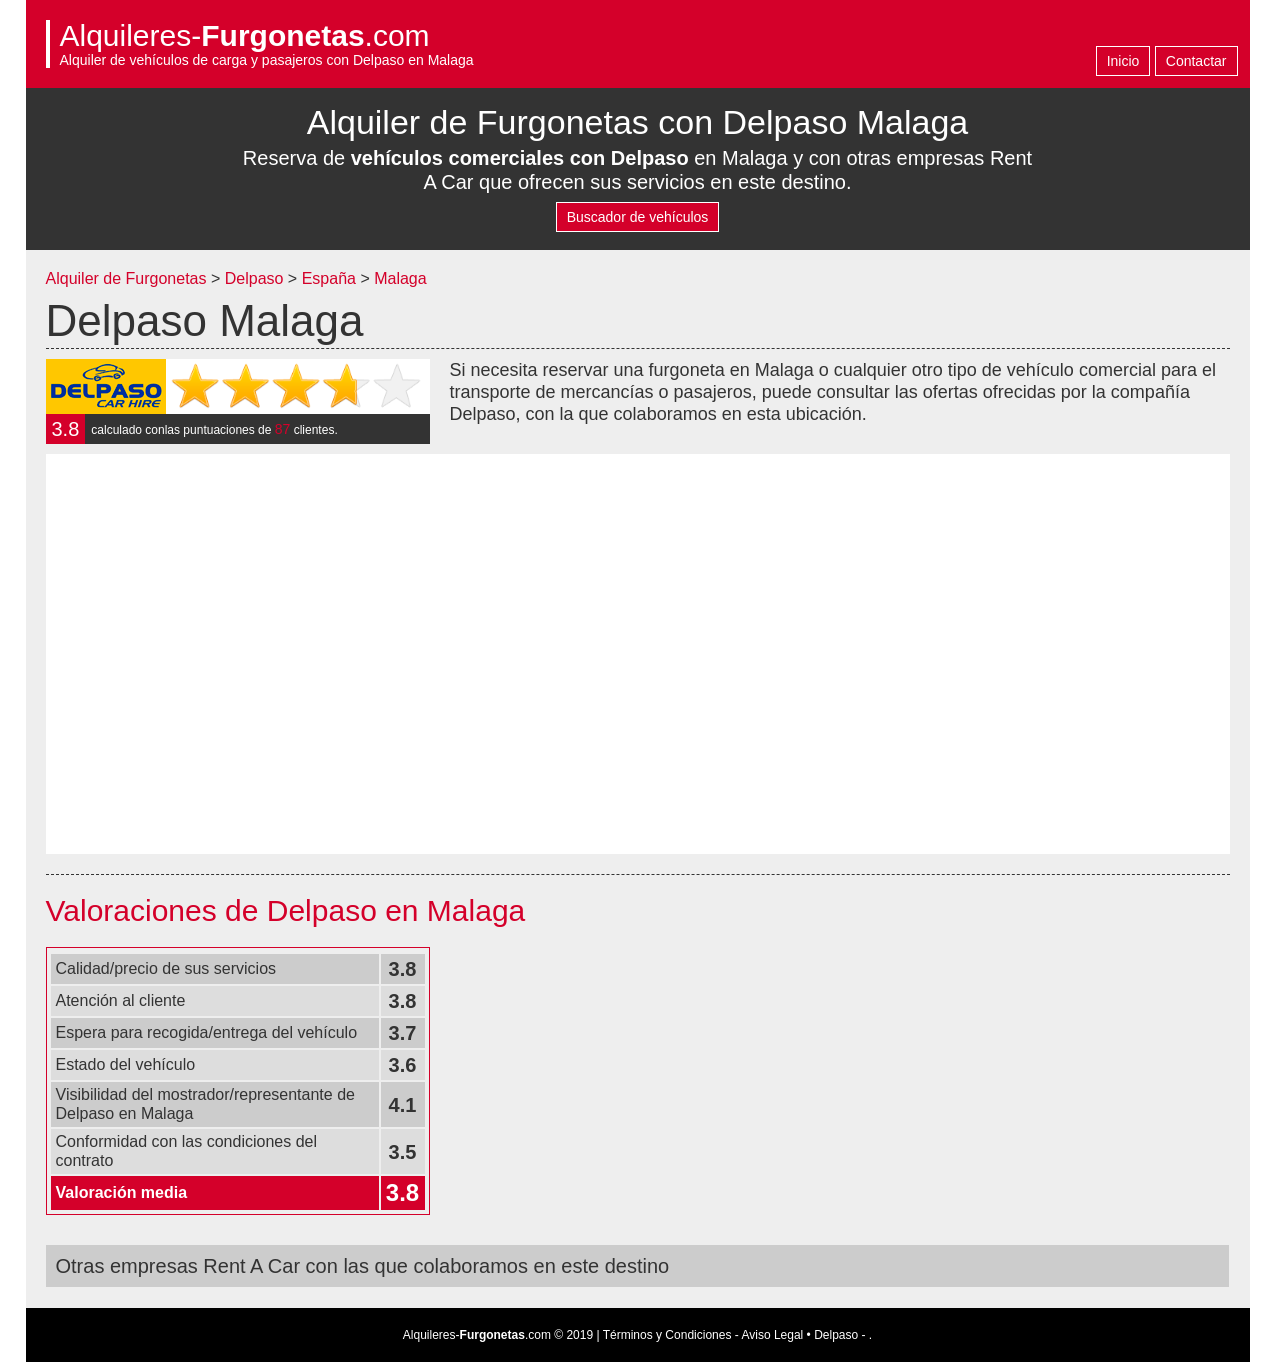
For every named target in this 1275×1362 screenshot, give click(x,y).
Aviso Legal (772, 1335)
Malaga (400, 278)
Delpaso (254, 278)
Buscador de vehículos (638, 217)
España (331, 278)
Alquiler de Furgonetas (126, 278)
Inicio (1123, 61)
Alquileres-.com (245, 35)
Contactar (1196, 61)
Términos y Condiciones (667, 1335)
